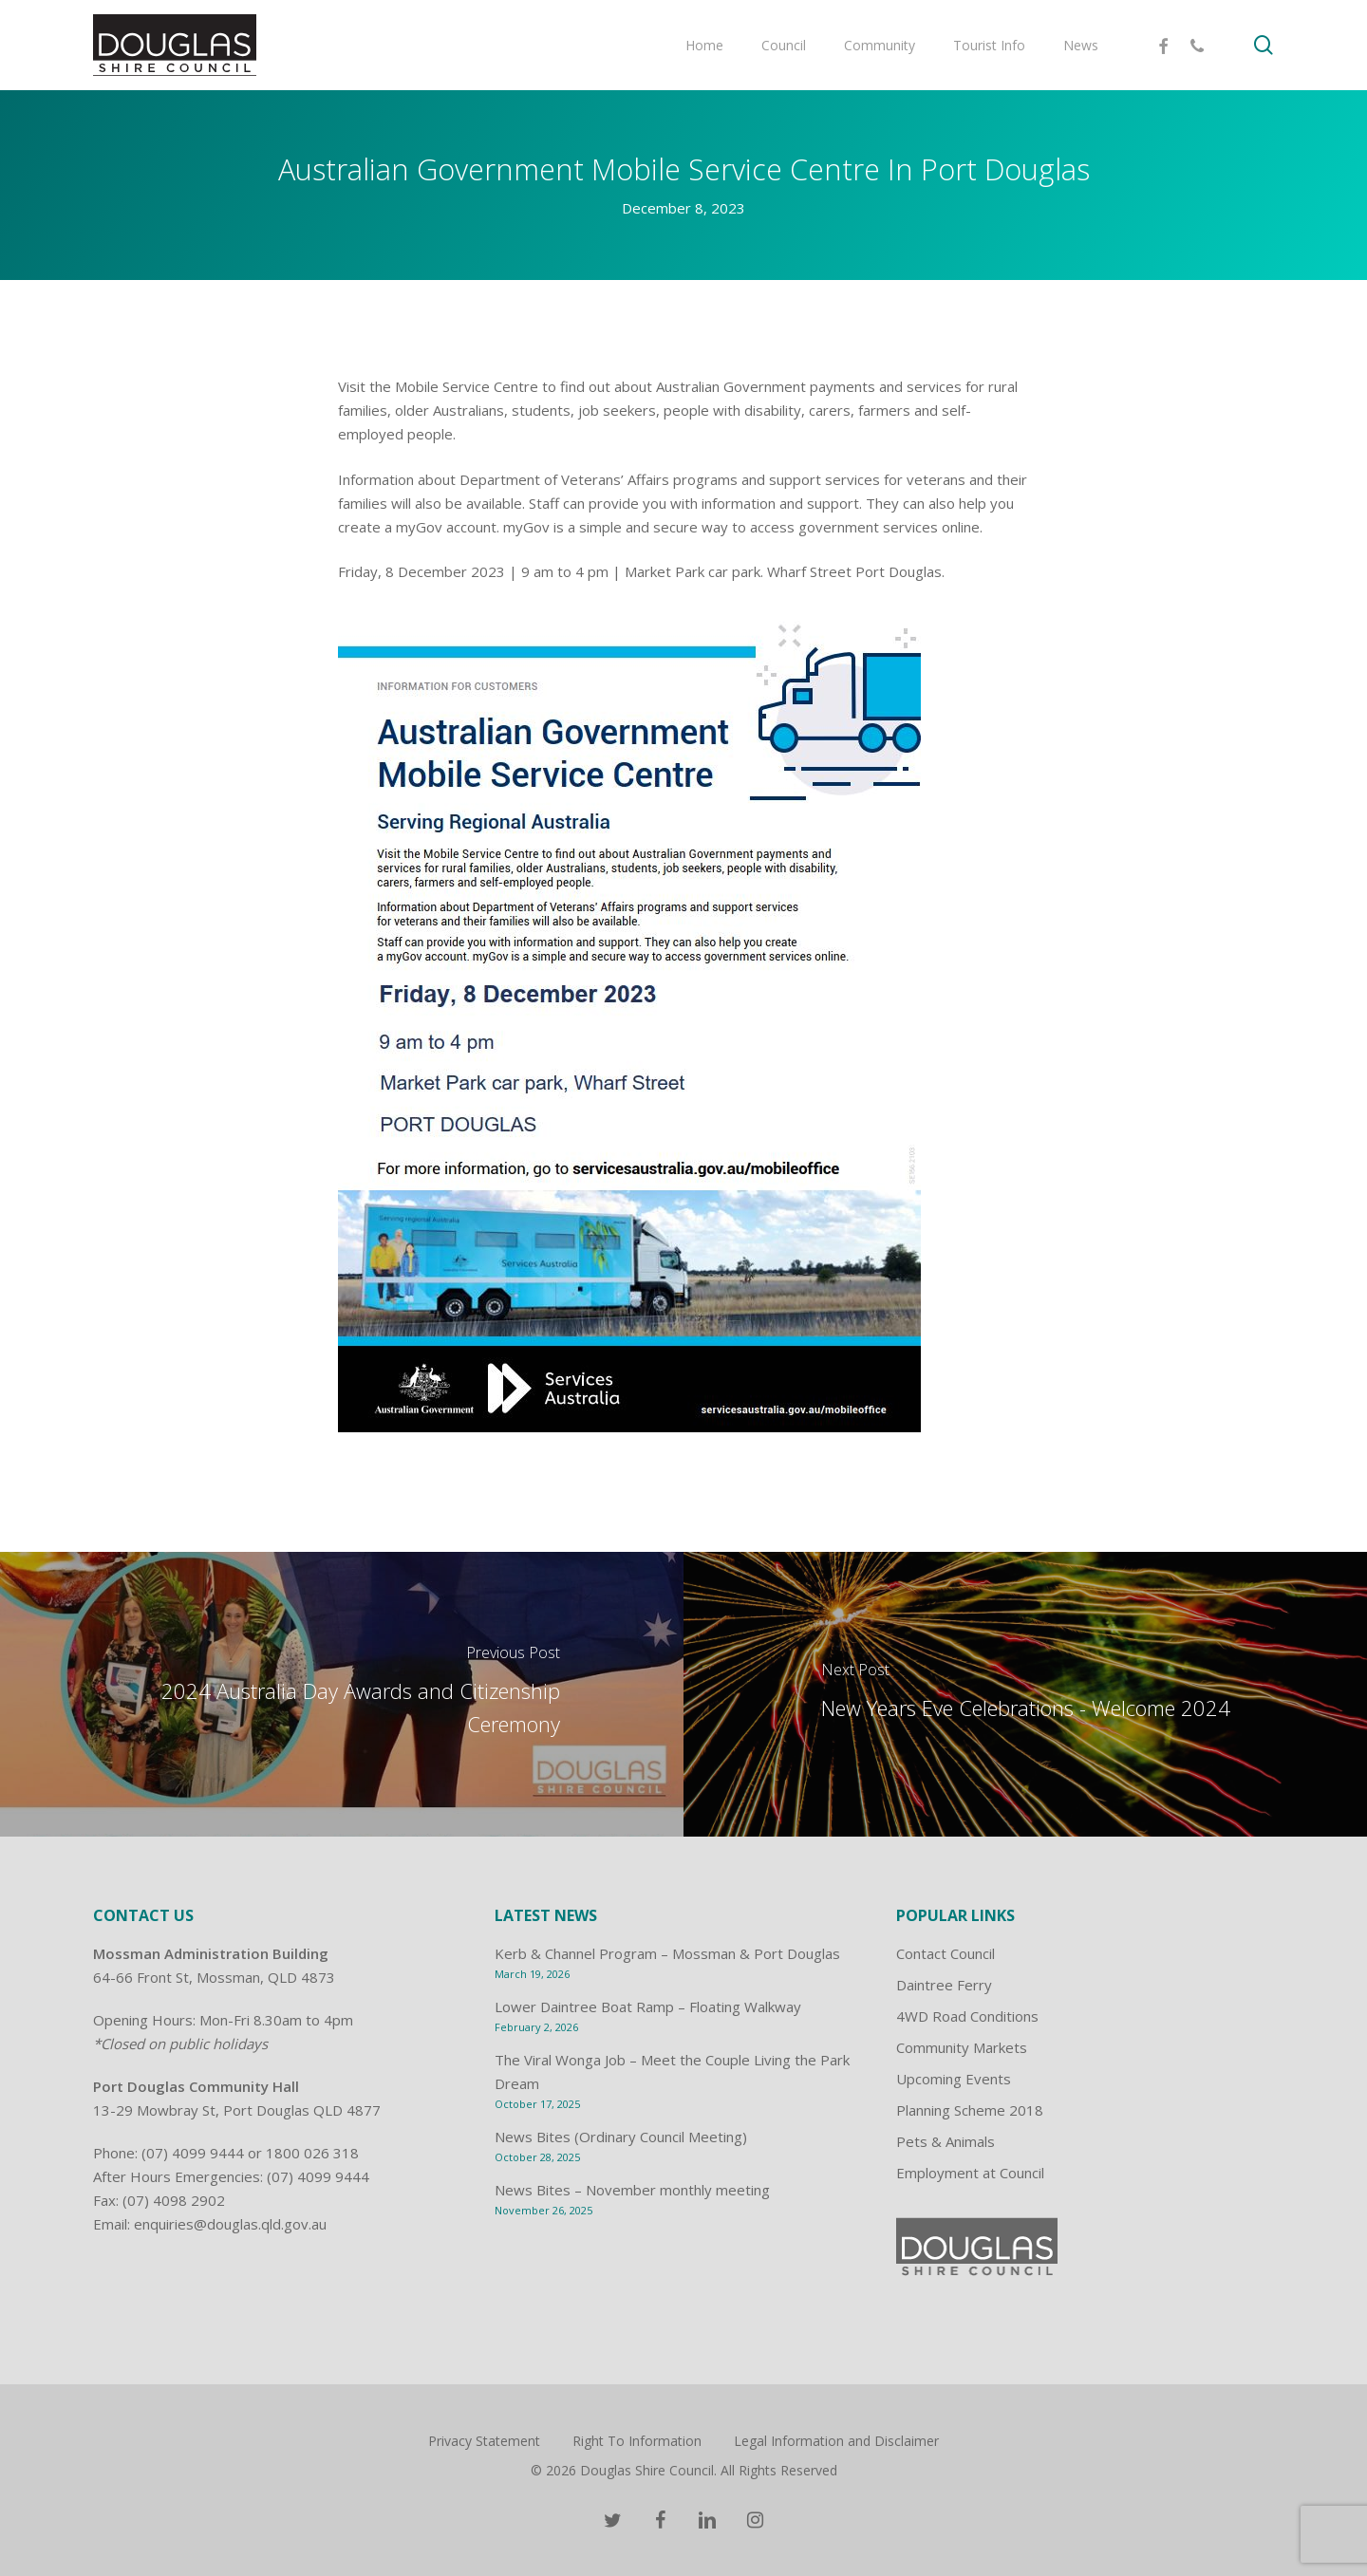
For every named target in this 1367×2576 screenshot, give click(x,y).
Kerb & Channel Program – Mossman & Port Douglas (667, 1953)
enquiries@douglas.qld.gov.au (230, 2223)
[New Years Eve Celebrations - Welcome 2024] (1025, 1694)
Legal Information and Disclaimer (836, 2441)
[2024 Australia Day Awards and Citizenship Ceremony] (342, 1694)
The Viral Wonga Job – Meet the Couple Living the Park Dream (672, 2071)
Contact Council (945, 1953)
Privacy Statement (484, 2441)
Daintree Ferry (944, 1984)
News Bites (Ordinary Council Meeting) (621, 2136)
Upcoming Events (953, 2078)
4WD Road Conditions (967, 2016)
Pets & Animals (945, 2141)
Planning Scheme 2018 (969, 2109)
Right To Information (637, 2441)
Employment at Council (970, 2172)
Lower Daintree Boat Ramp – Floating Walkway (648, 2006)
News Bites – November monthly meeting (632, 2189)
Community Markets (961, 2047)
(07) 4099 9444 (192, 2152)
